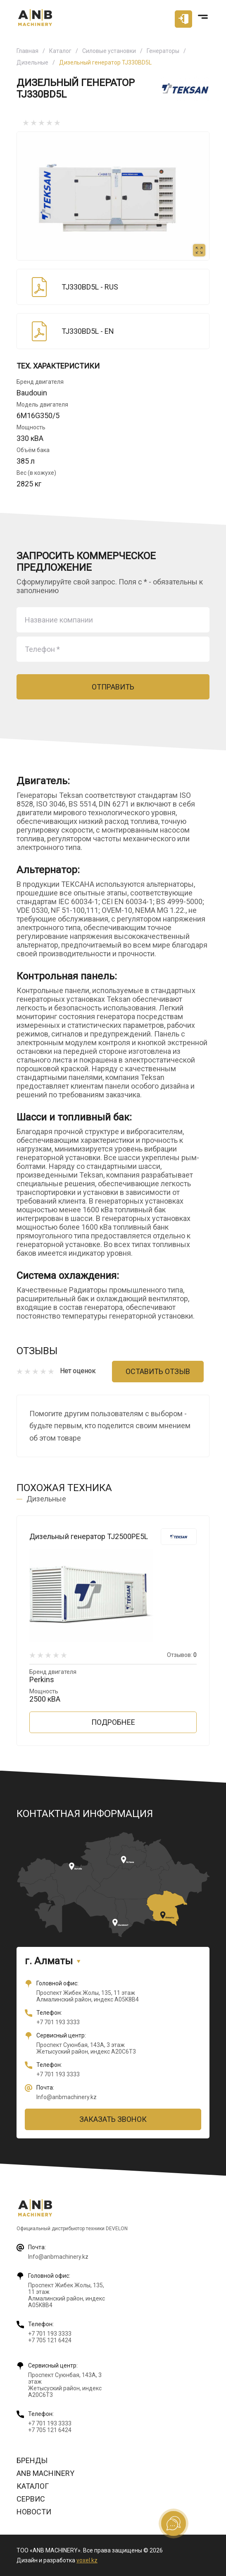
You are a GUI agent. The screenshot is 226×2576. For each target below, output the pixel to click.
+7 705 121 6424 (49, 2340)
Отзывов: (182, 1655)
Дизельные (32, 62)
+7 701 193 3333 (58, 2022)
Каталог (60, 51)
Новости (34, 2511)
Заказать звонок (113, 2119)
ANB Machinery (45, 2473)
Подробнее (113, 1722)
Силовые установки (109, 51)
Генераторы (163, 51)
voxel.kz (87, 2560)
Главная (27, 51)
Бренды (32, 2460)
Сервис (31, 2499)
